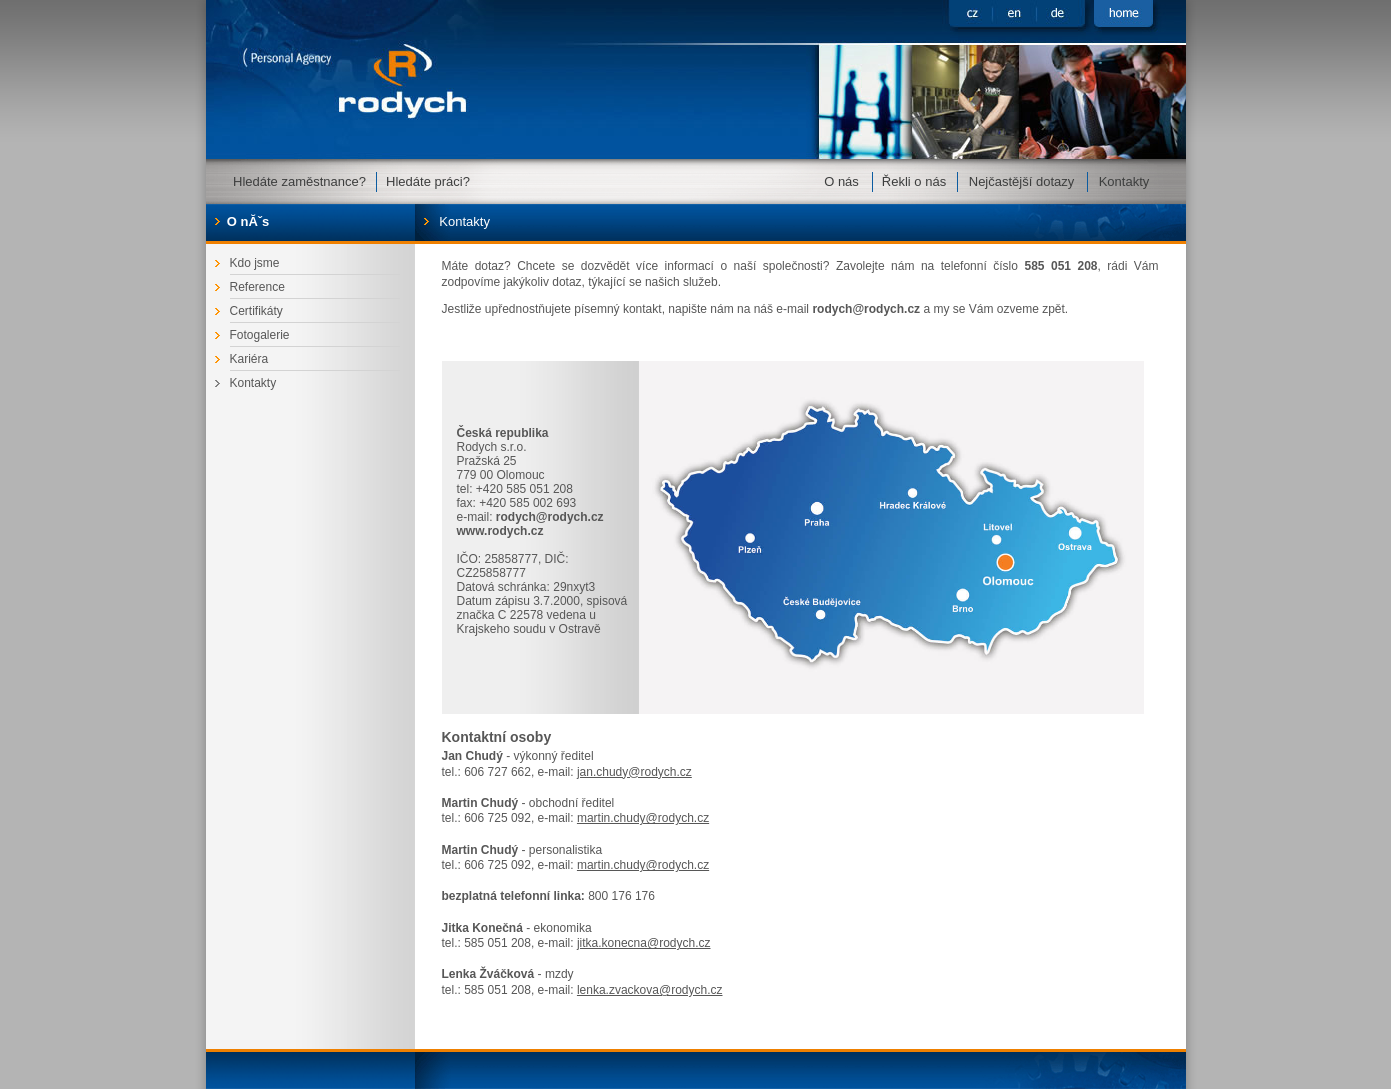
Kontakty (1124, 181)
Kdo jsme (255, 263)
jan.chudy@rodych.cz (634, 772)
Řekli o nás (914, 181)
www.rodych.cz (500, 531)
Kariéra (249, 359)
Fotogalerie (260, 335)
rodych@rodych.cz (866, 309)
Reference (257, 287)
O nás (841, 181)
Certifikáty (256, 311)
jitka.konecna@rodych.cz (644, 943)
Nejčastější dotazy (1022, 181)
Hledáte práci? (428, 181)
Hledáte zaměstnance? (299, 181)
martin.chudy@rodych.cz (643, 818)
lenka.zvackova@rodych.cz (650, 990)
